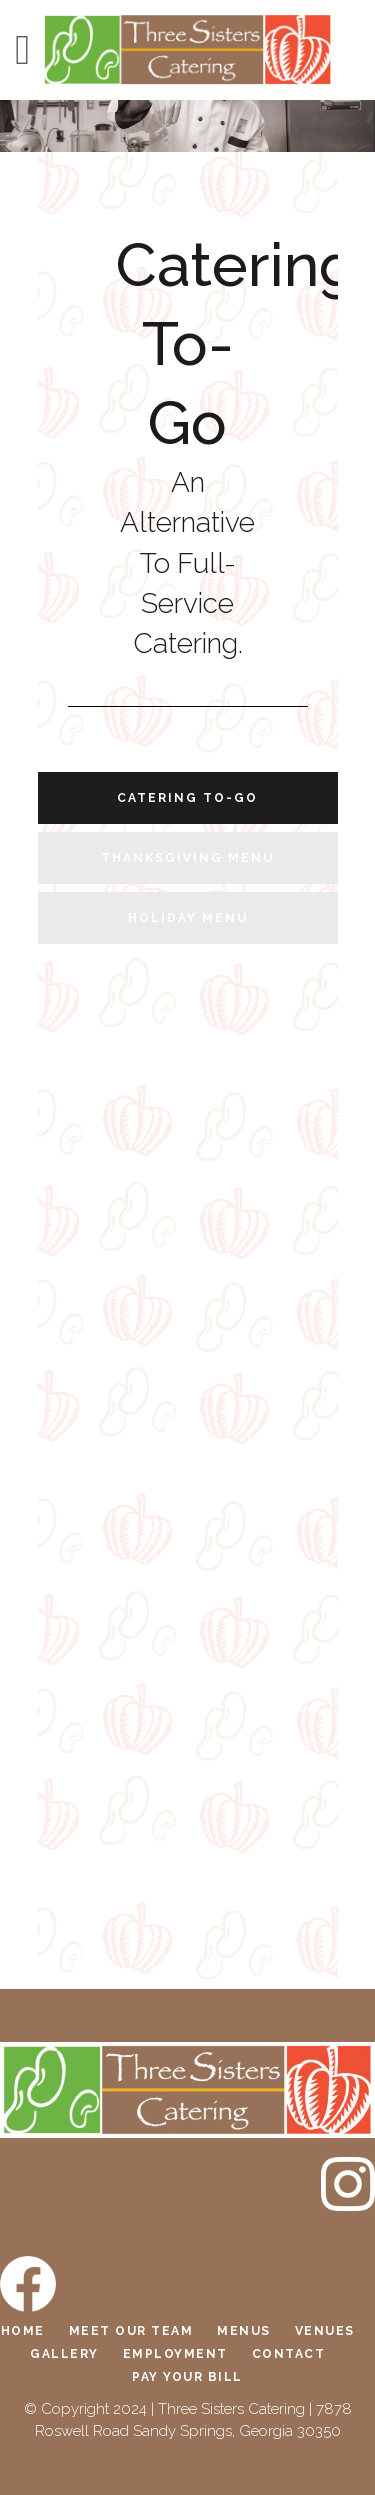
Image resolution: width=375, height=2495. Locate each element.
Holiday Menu (188, 918)
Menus (244, 2331)
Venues (325, 2331)
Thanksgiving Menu (187, 858)
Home (23, 2331)
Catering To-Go (187, 798)
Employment (175, 2354)
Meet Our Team (131, 2331)
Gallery (64, 2354)
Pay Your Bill (187, 2377)
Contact (289, 2354)
